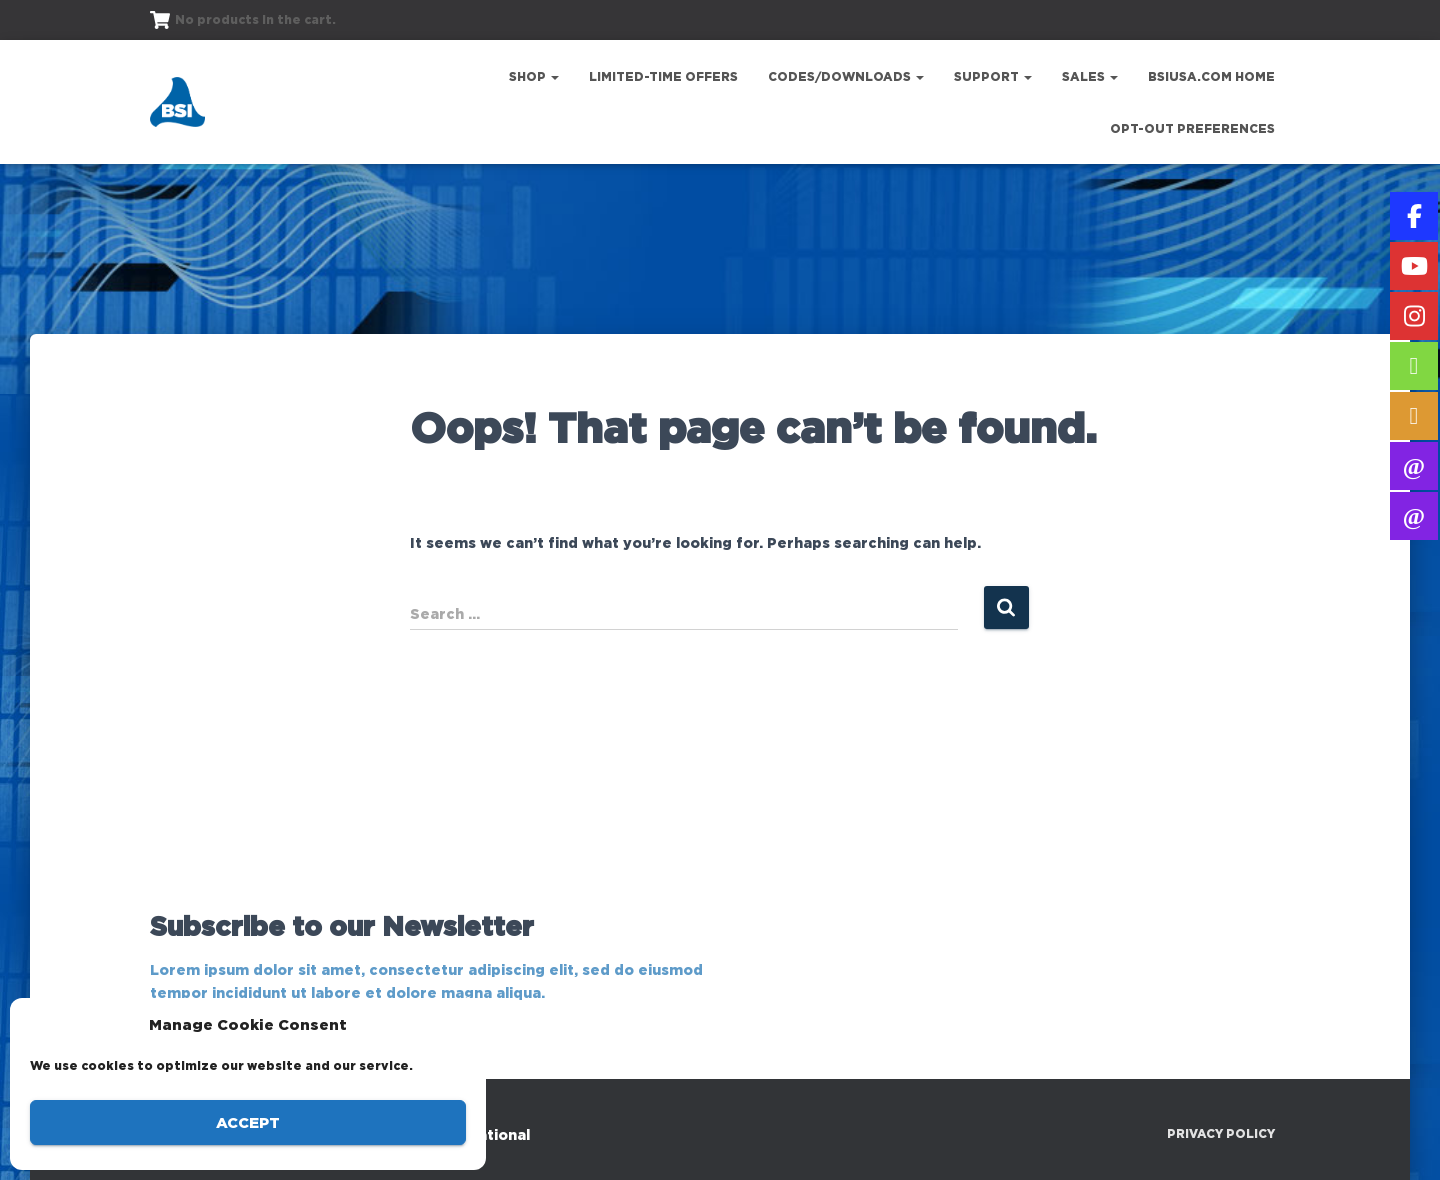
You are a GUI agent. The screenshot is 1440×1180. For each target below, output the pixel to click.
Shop (534, 76)
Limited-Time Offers (663, 76)
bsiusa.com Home (1211, 76)
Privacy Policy (1221, 1133)
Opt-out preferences (1192, 128)
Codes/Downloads (846, 76)
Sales (1090, 76)
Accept (248, 1122)
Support (993, 76)
